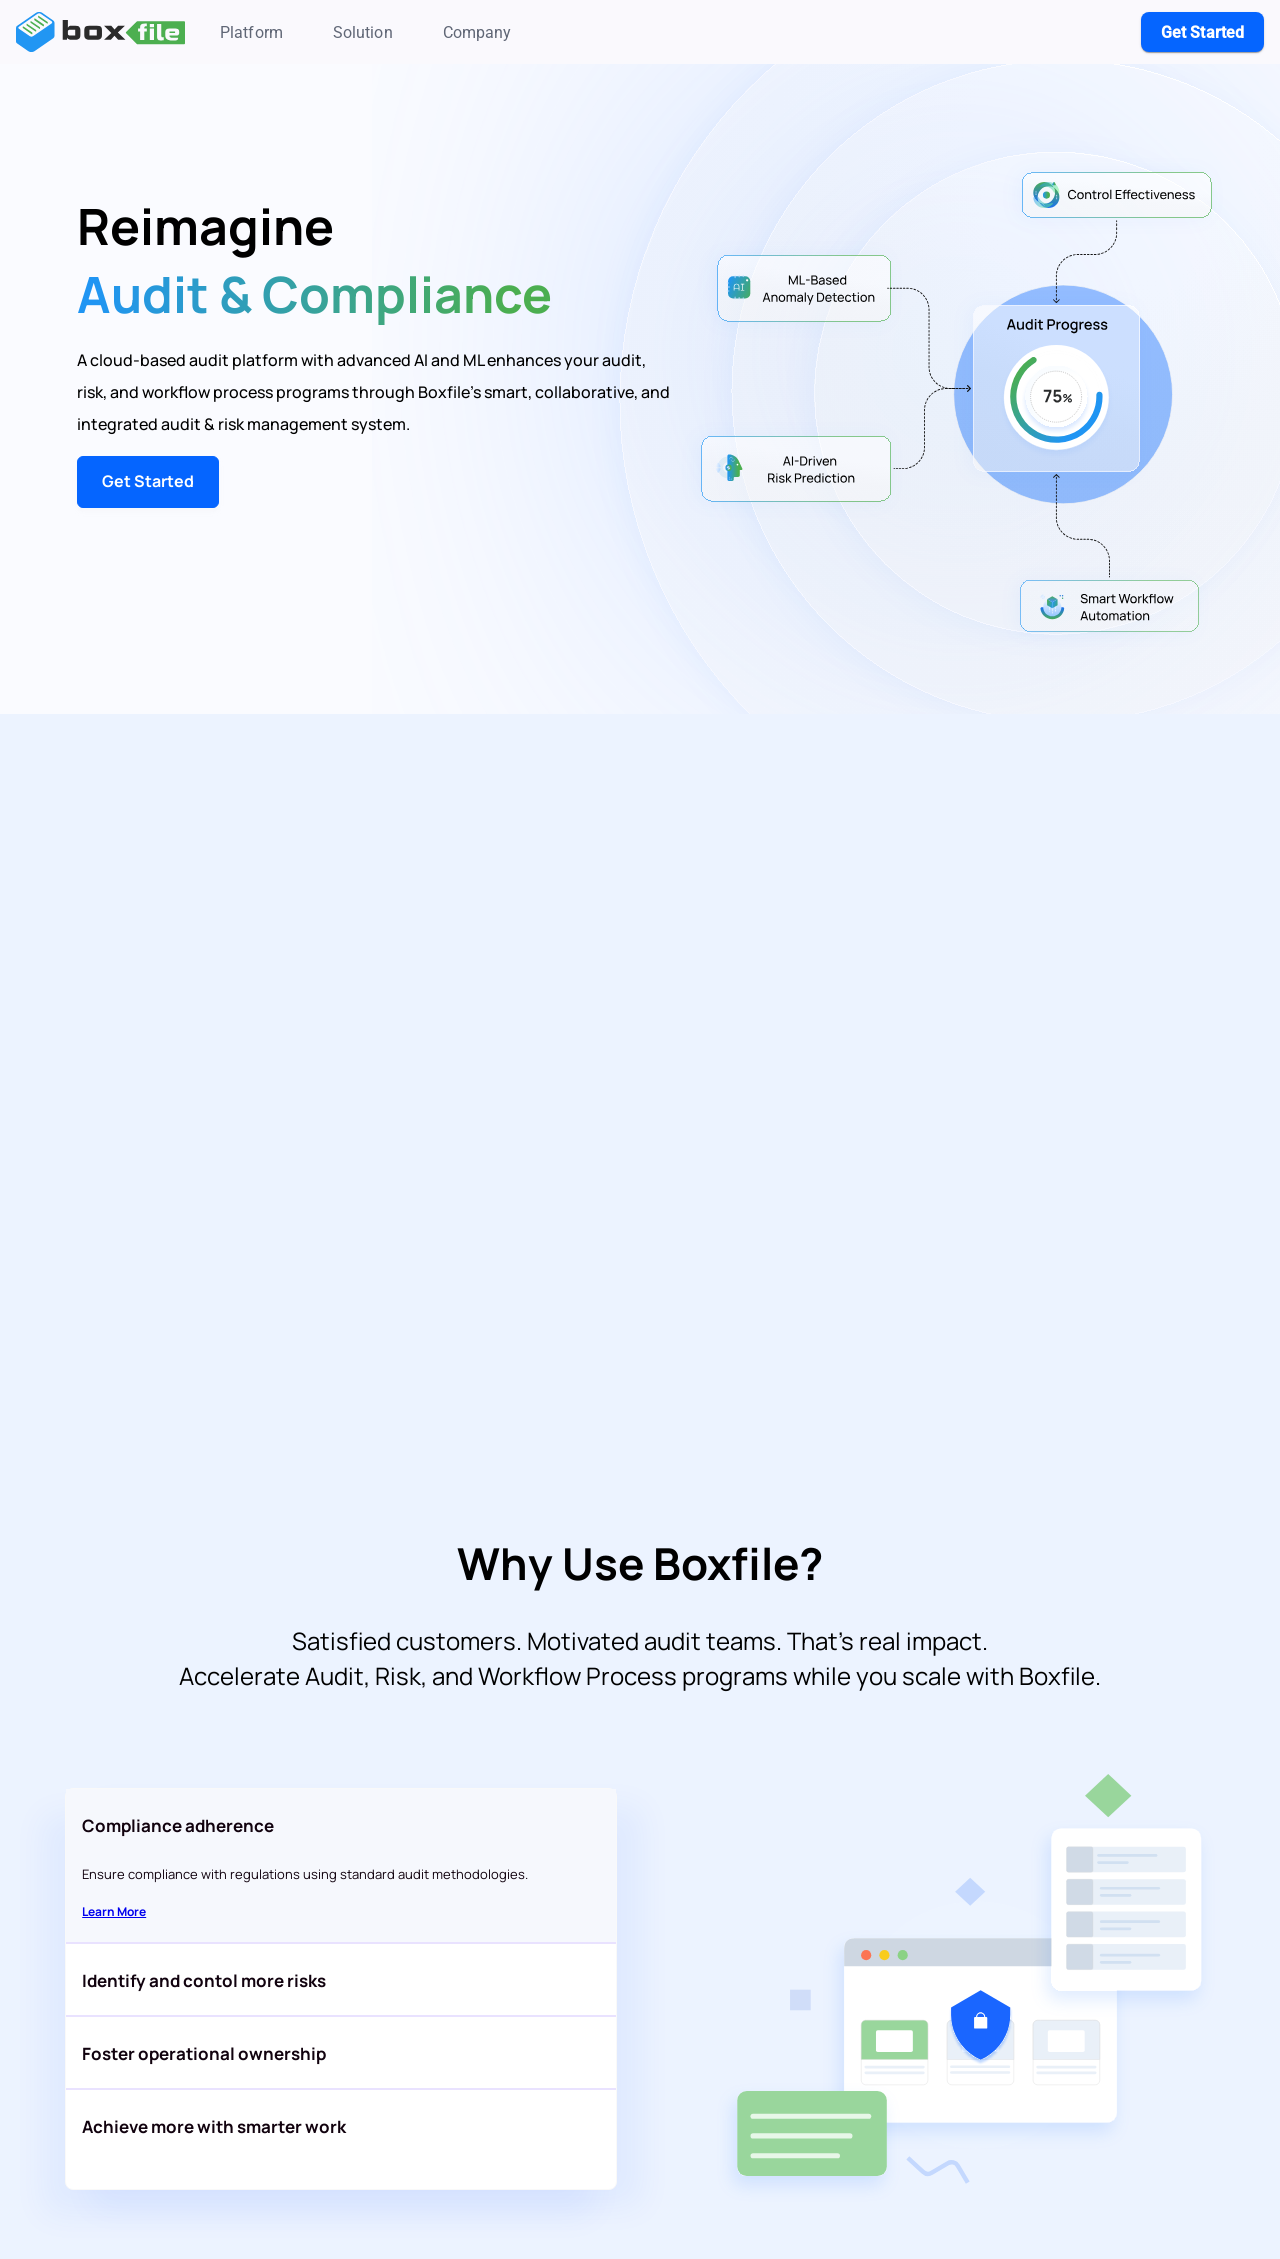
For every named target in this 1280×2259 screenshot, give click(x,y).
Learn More (114, 1911)
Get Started (148, 481)
